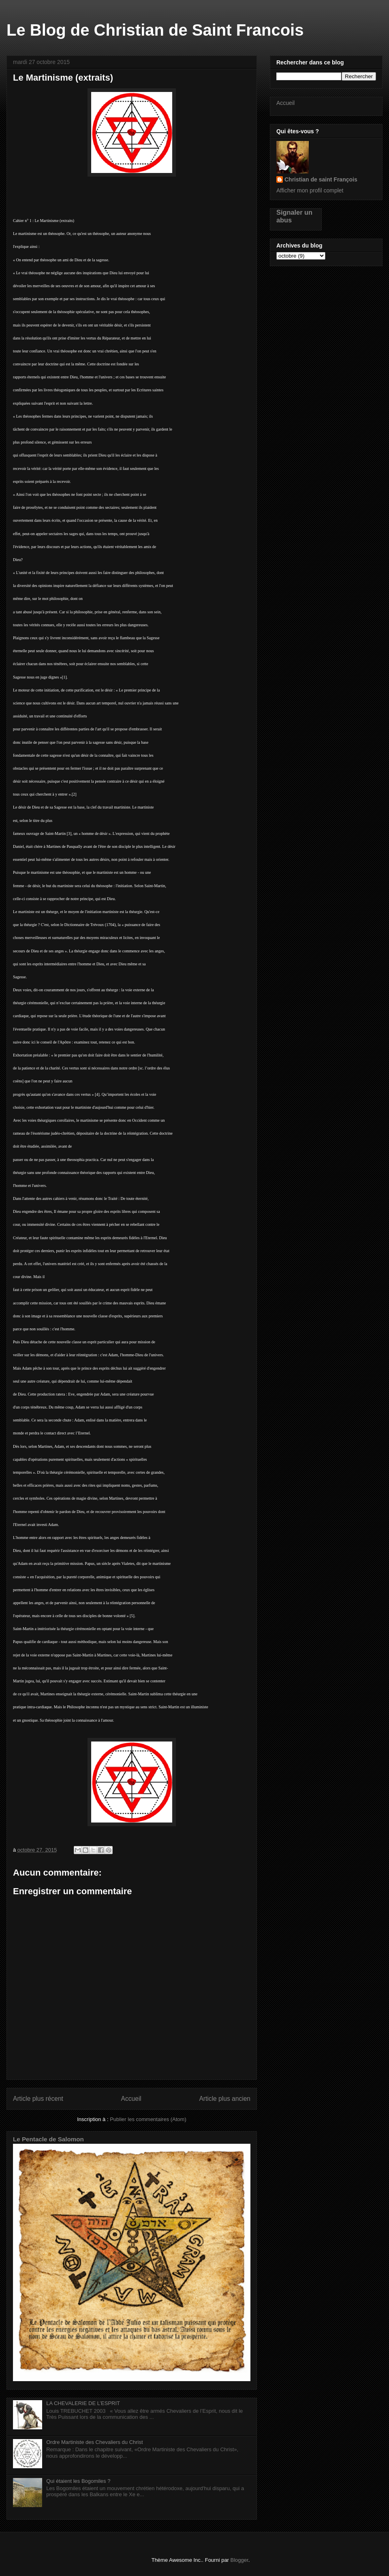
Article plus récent (38, 2098)
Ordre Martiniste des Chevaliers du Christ (94, 2442)
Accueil (131, 2098)
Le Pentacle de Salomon (48, 2139)
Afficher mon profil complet (309, 190)
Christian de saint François (320, 179)
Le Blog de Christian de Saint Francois (155, 30)
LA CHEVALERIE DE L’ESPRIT (83, 2403)
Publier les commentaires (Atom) (148, 2119)
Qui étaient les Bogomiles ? (78, 2481)
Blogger (239, 2560)
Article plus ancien (224, 2098)
